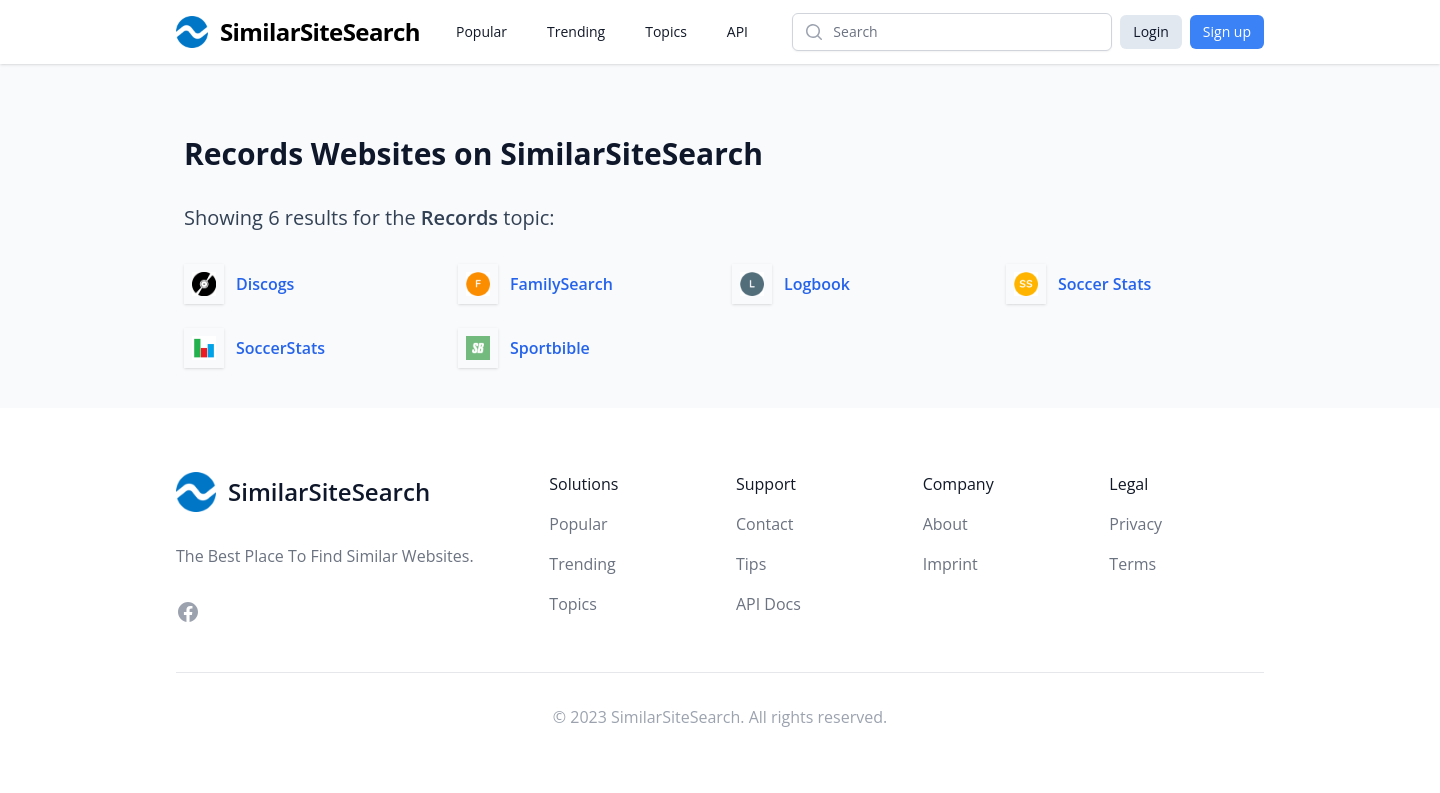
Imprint (950, 564)
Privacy (1135, 524)
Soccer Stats (1104, 284)
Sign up (1227, 31)
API (737, 31)
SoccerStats (280, 348)
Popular (481, 31)
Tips (751, 564)
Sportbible (550, 348)
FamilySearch (561, 284)
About (945, 524)
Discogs (265, 284)
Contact (764, 524)
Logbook (817, 284)
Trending (576, 31)
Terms (1132, 564)
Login (1150, 31)
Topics (666, 31)
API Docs (768, 604)
